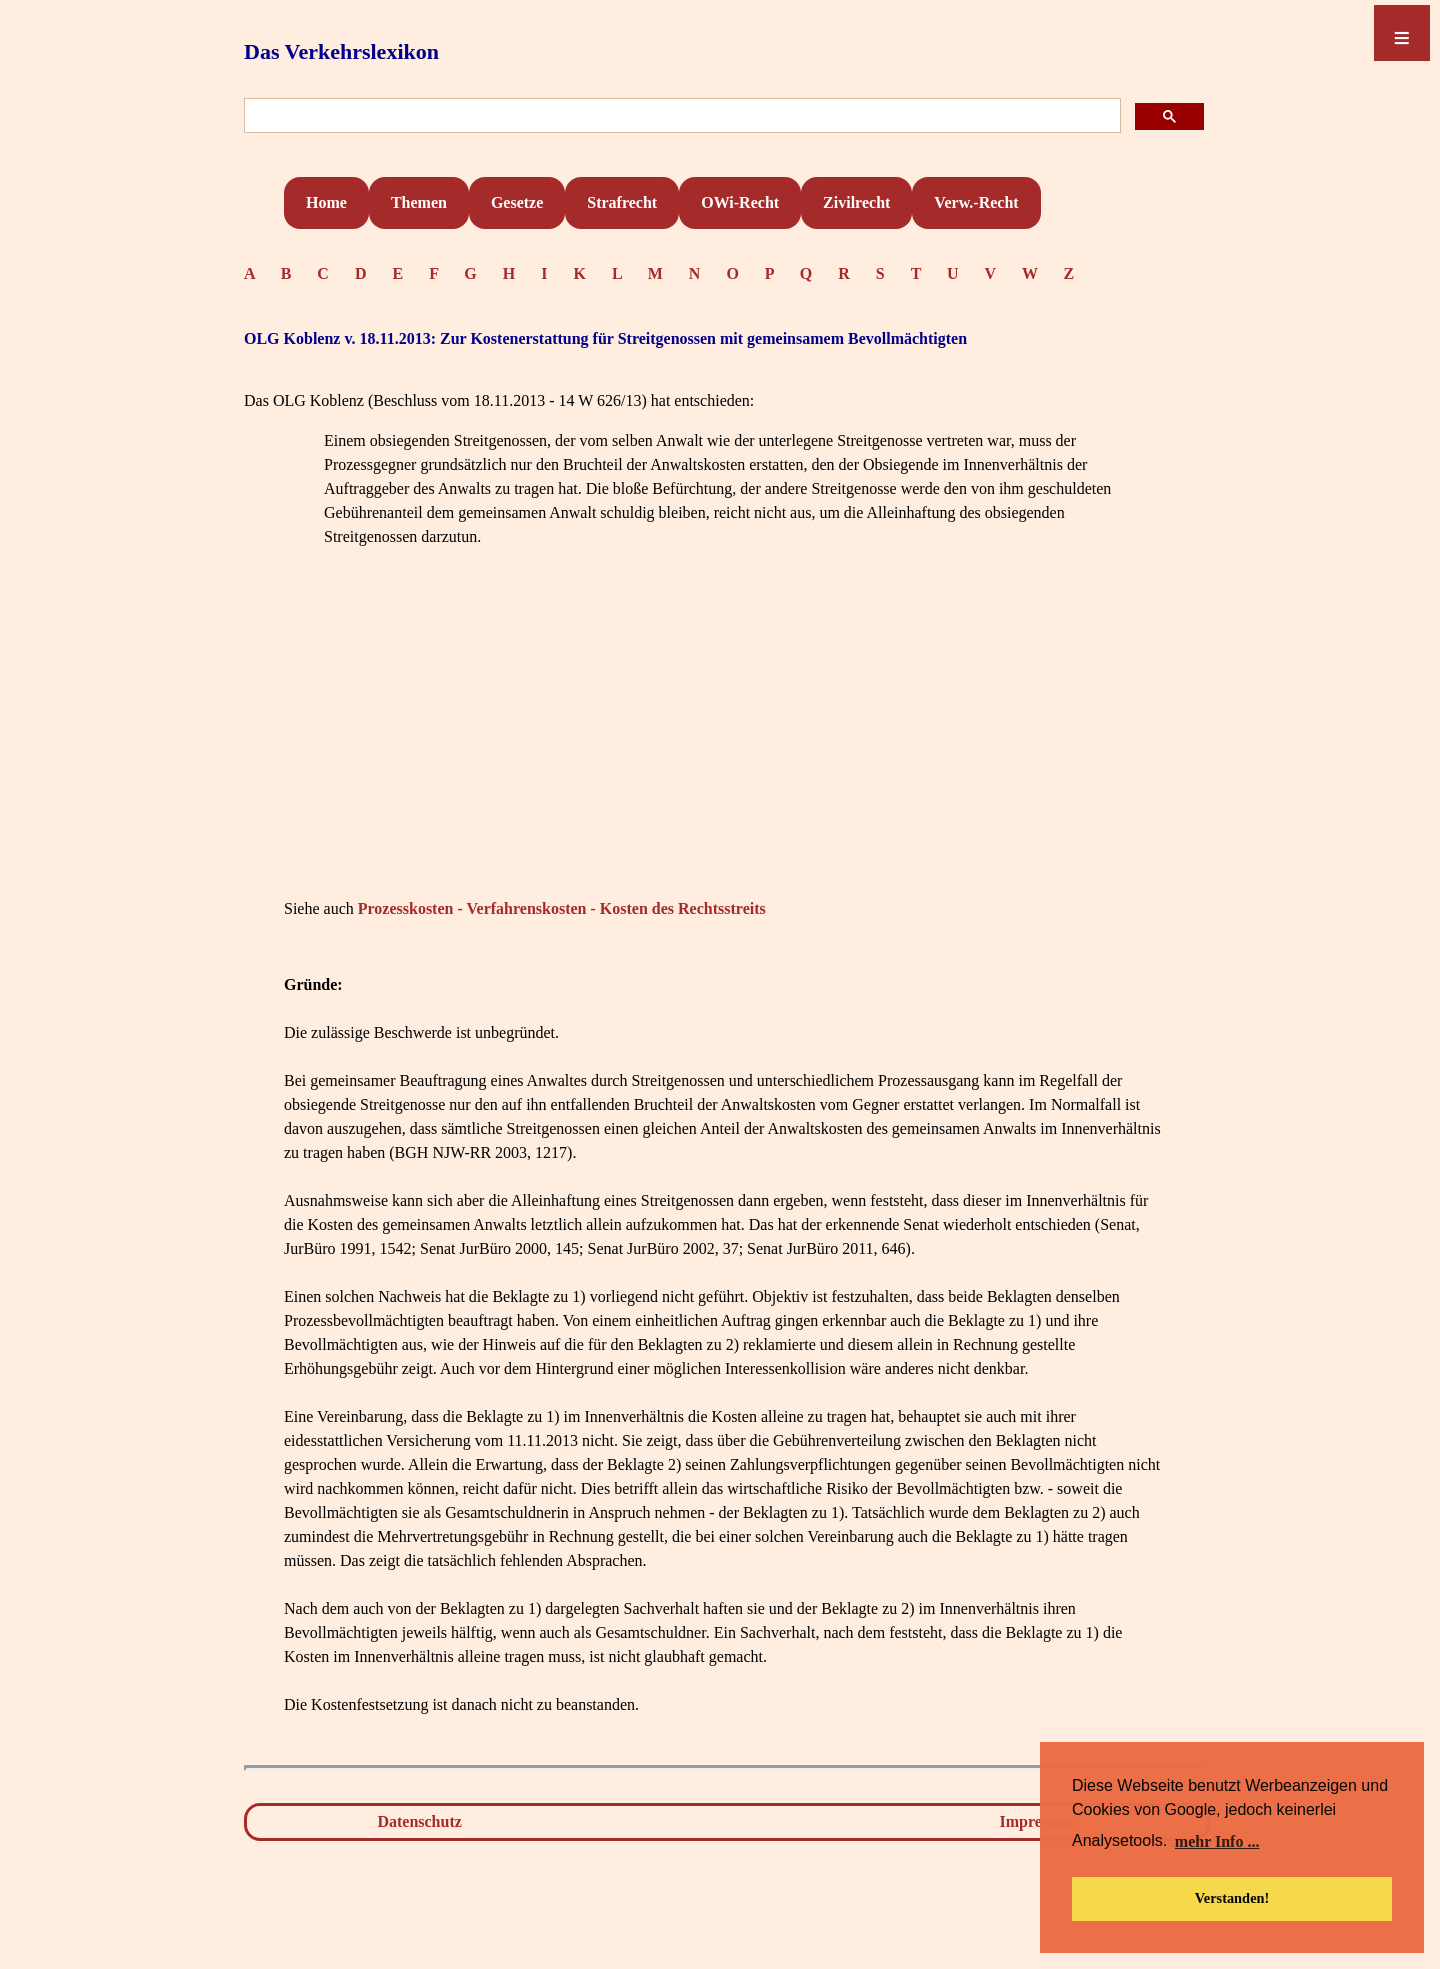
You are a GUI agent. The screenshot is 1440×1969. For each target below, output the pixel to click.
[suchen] (680, 116)
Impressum (1038, 1821)
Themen (419, 202)
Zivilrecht (856, 202)
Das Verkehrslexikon (341, 51)
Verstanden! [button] (1232, 1898)
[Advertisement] (724, 753)
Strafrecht (622, 202)
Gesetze (517, 202)
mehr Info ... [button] (1217, 1841)
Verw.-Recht (976, 202)
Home (326, 202)
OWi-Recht (740, 202)
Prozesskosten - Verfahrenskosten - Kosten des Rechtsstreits (562, 908)
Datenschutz (419, 1821)
